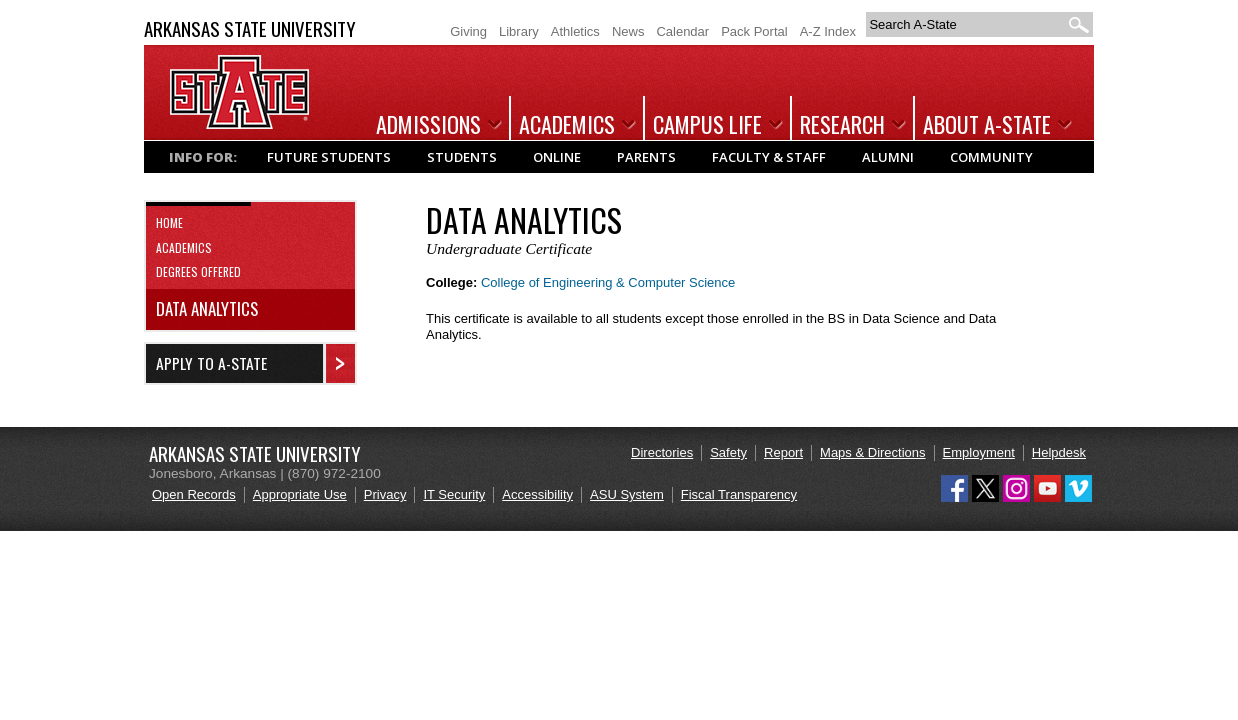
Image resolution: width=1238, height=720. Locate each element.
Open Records (194, 494)
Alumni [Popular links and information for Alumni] (888, 157)
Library (519, 31)
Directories (662, 452)
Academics (567, 124)
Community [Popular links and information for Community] (991, 157)
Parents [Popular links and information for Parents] (646, 157)
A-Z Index (828, 31)
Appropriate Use (300, 494)
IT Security (454, 494)
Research (842, 124)
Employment (979, 452)
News (628, 31)
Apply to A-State (211, 363)
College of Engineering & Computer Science (608, 282)
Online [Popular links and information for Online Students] (557, 157)
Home (169, 222)
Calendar (682, 31)
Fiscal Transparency (739, 494)
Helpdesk (1059, 452)
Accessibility (537, 494)
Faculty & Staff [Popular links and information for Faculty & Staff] (769, 157)
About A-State (987, 124)
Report (783, 452)
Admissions (428, 124)
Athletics (575, 31)
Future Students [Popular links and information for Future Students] (329, 157)
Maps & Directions (872, 452)
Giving (468, 31)
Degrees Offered (198, 271)
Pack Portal (754, 31)
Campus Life (707, 124)
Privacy (385, 494)
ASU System (627, 494)
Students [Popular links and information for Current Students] (462, 157)
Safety (728, 452)
